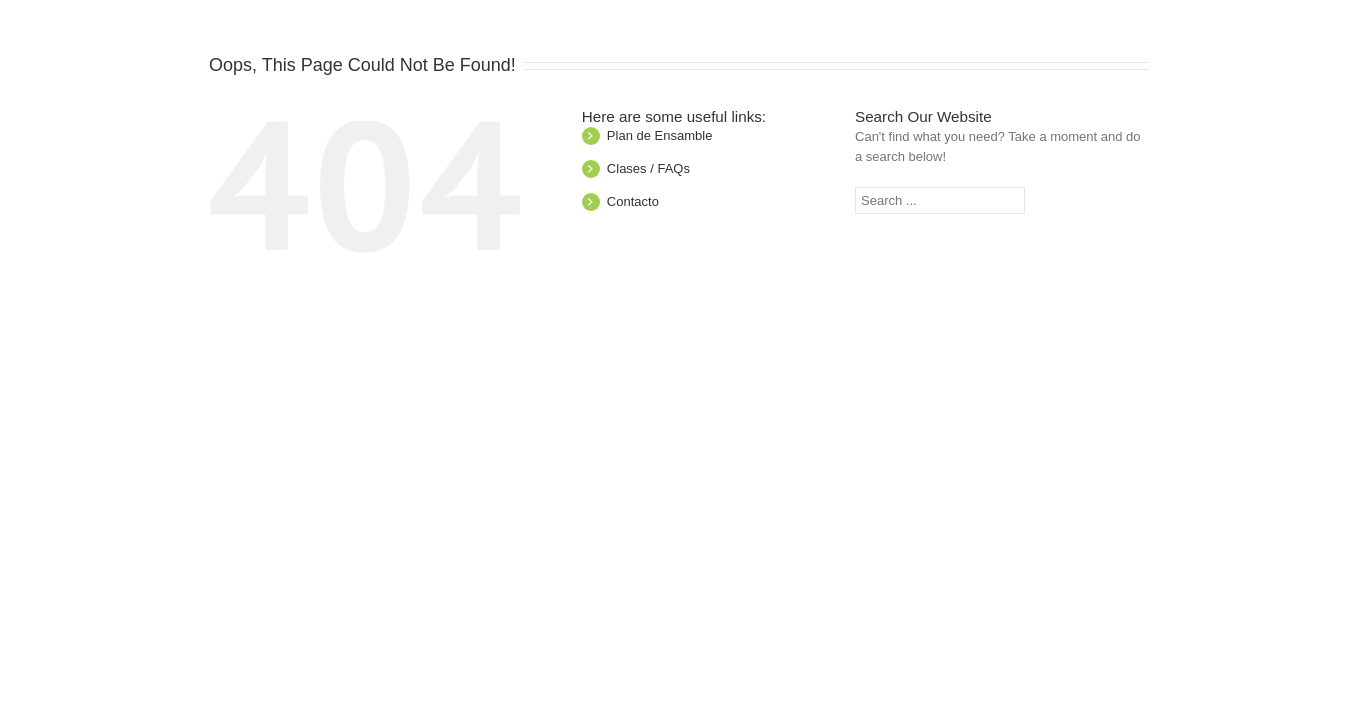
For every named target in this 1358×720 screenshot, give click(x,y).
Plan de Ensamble (660, 135)
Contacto (633, 201)
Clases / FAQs (648, 168)
